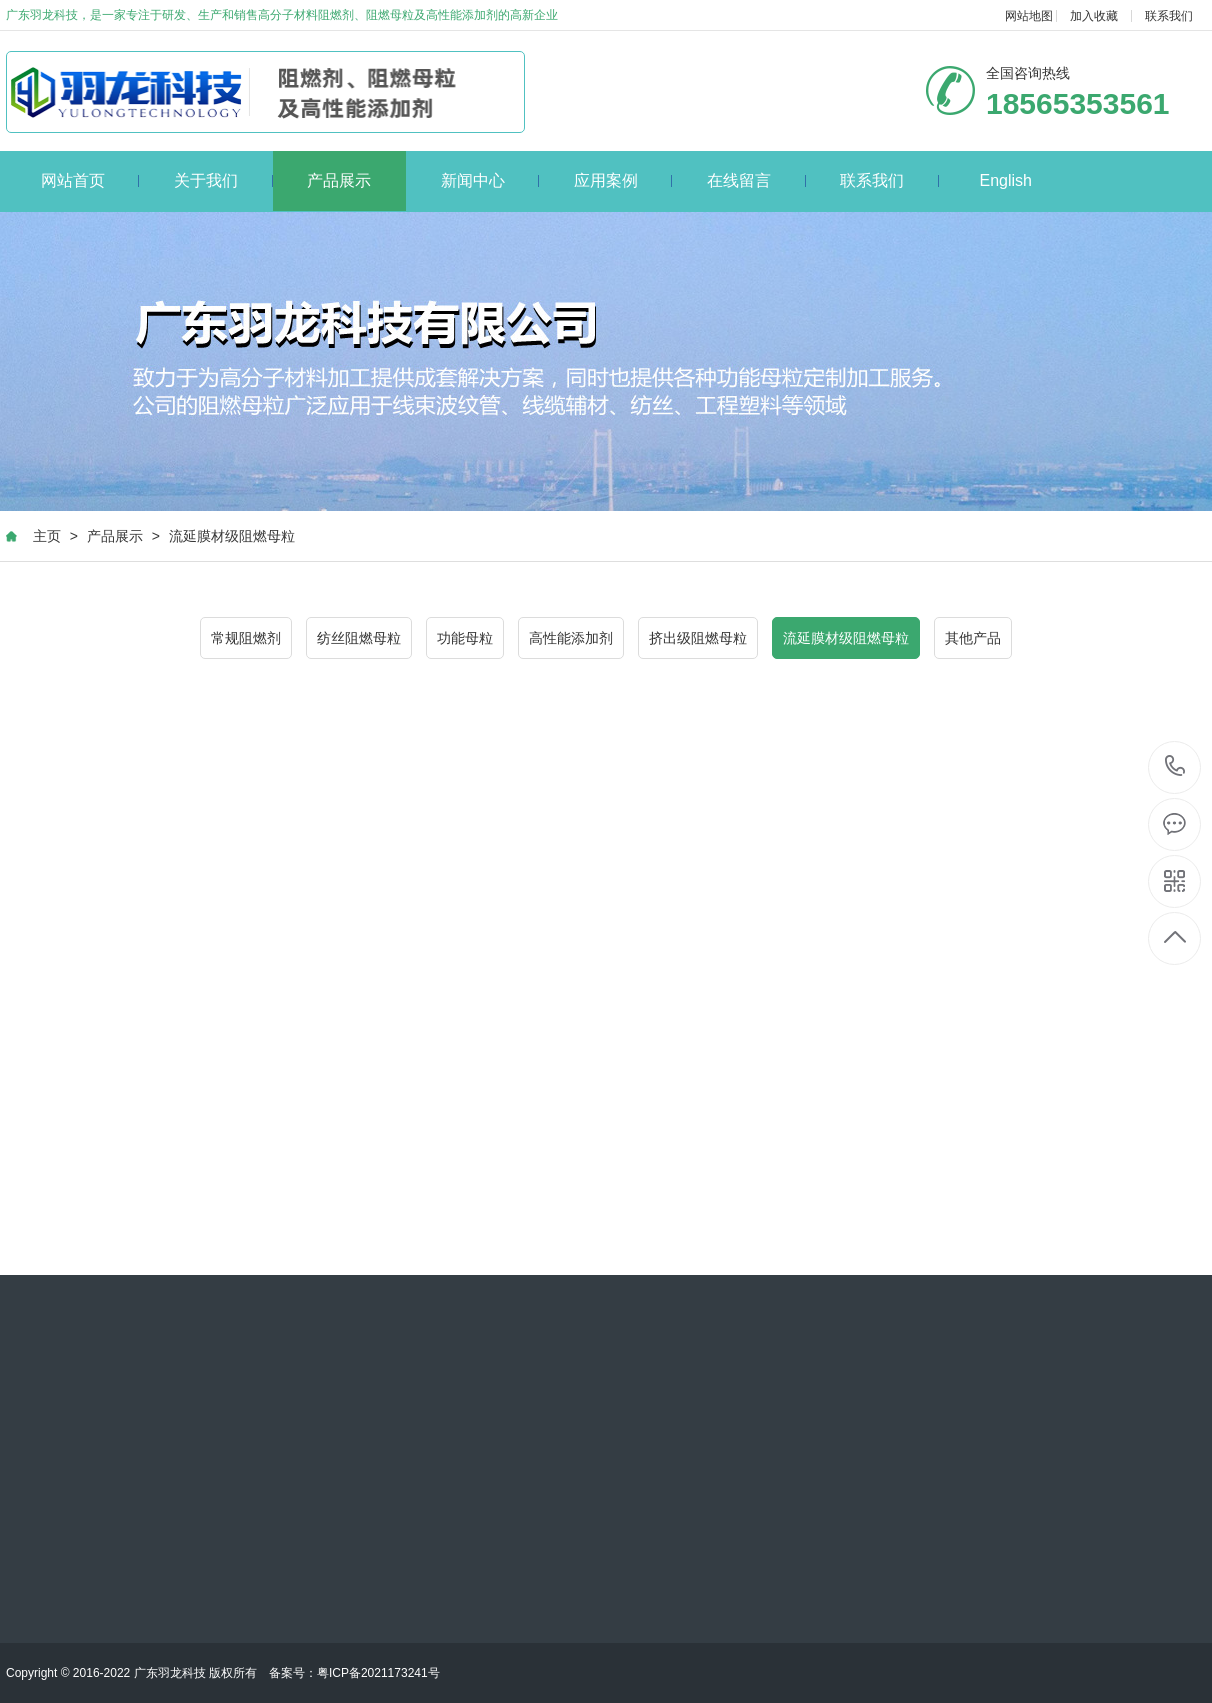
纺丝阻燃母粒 (359, 638)
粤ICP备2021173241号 (378, 1673)
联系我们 (1169, 16)
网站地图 (1029, 16)
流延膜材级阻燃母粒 (232, 536)
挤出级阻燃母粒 (698, 638)
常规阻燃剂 (246, 638)
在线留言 (756, 180)
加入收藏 (1094, 16)
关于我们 (223, 180)
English (1005, 180)
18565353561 (1175, 766)
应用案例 (623, 180)
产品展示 (339, 180)
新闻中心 (490, 180)
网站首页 (90, 180)
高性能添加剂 (571, 638)
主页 (47, 536)
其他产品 (973, 638)
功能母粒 (465, 638)
